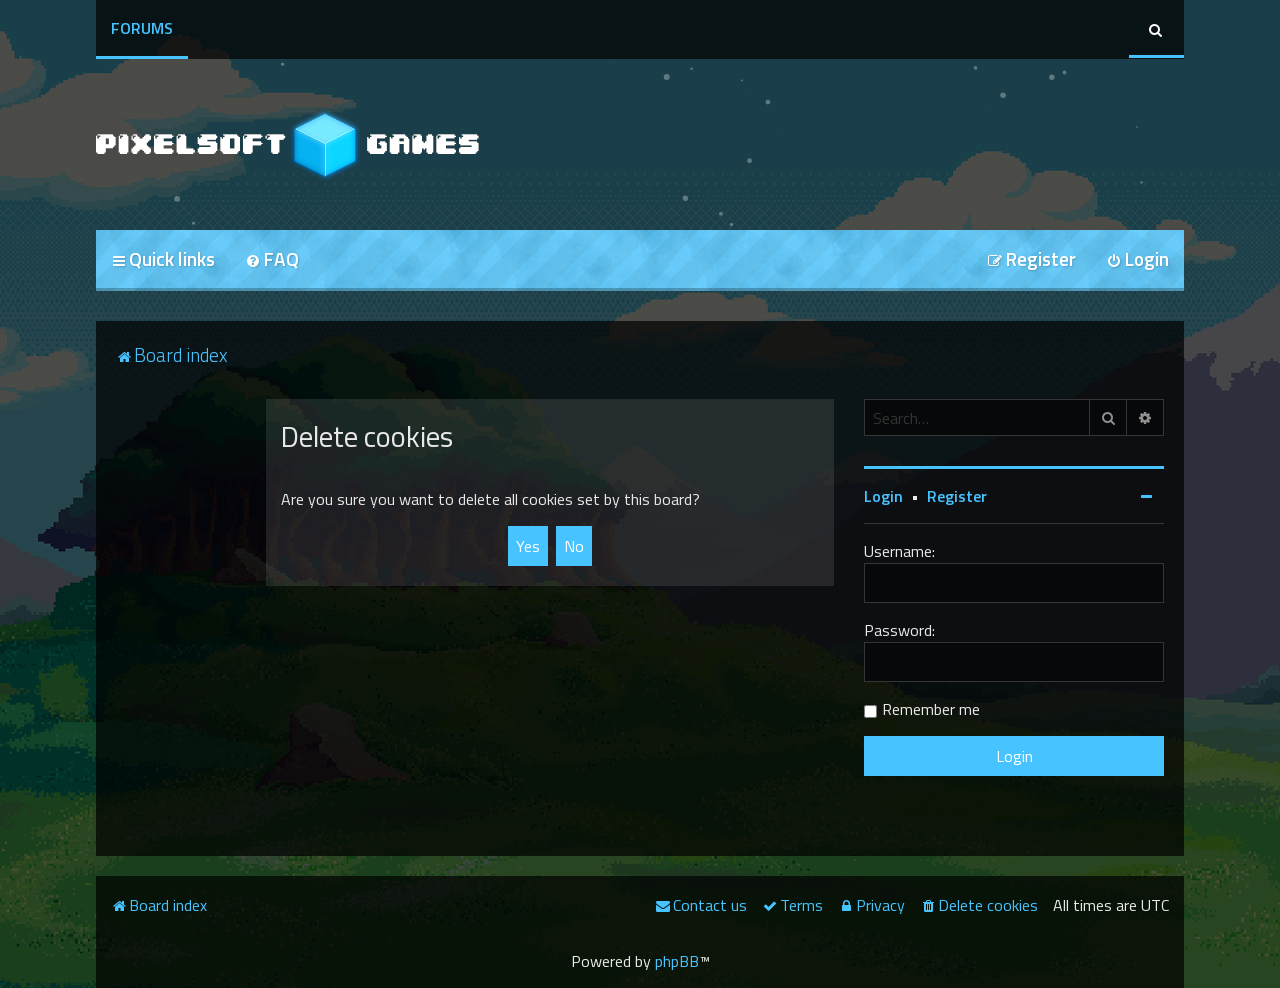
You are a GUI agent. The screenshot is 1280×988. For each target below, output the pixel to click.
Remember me (931, 709)
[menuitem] (272, 260)
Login (883, 496)
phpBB (677, 961)
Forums (142, 28)
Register (957, 496)
